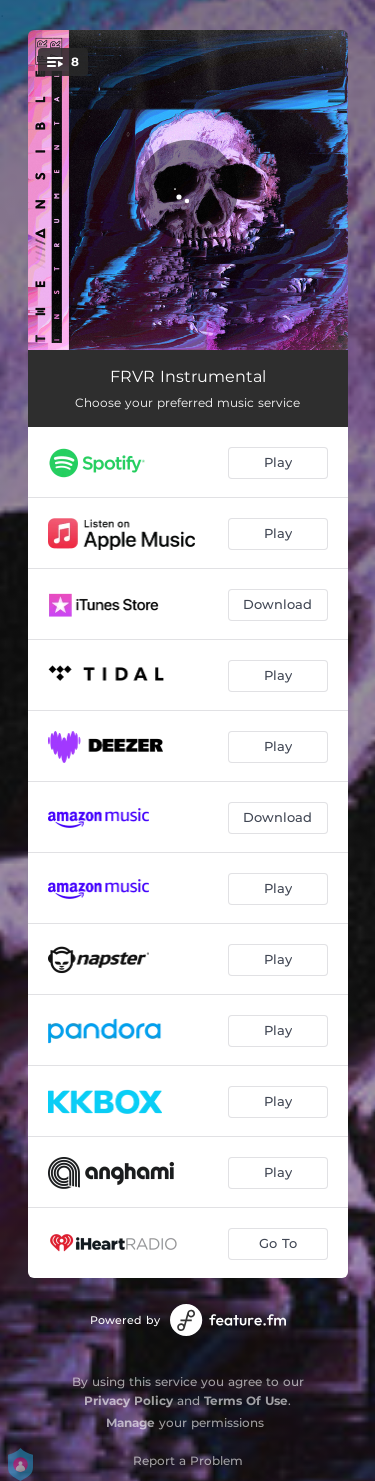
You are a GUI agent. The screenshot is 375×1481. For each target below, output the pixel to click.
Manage (130, 1422)
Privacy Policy (128, 1400)
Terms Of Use (246, 1400)
